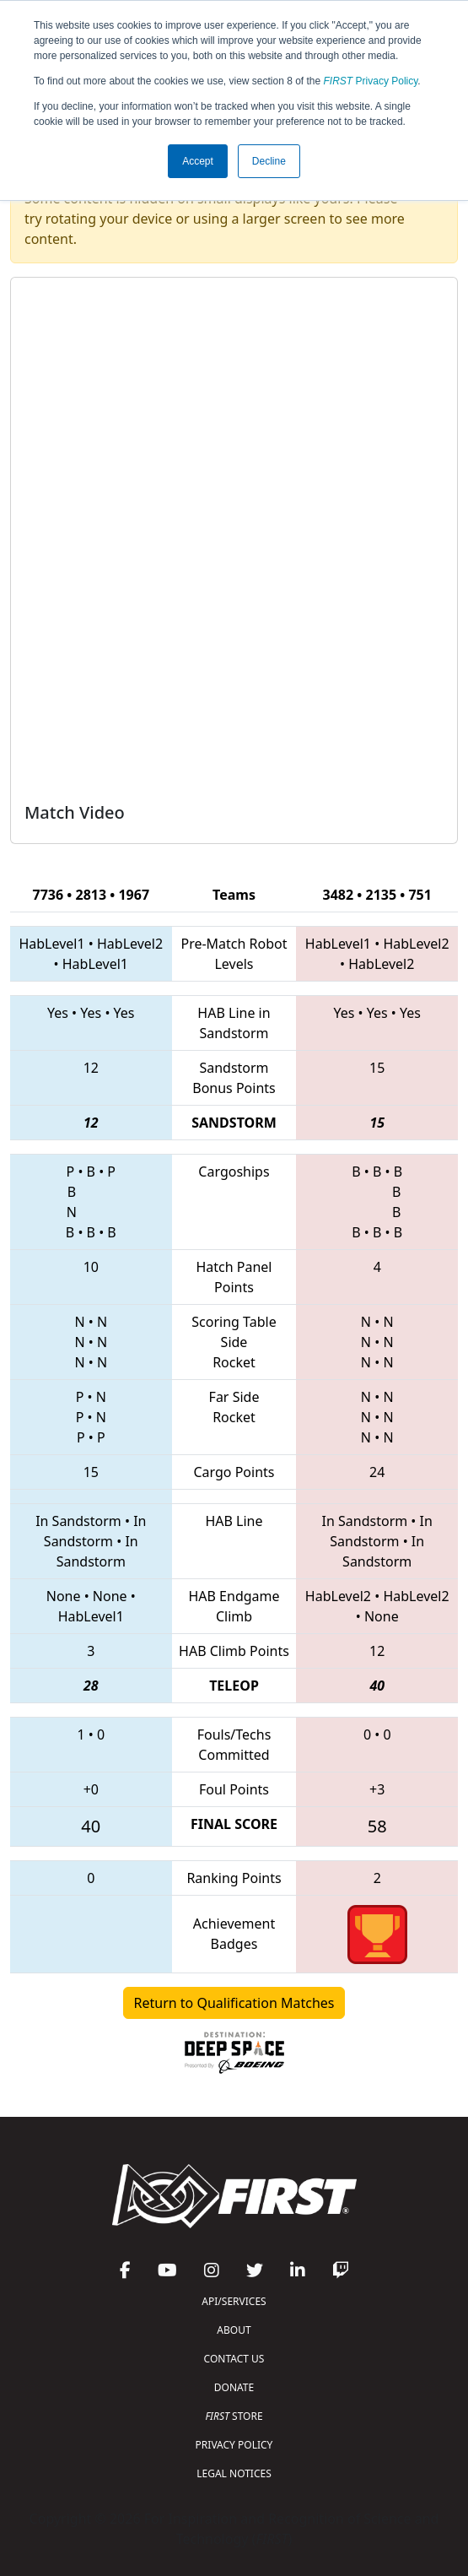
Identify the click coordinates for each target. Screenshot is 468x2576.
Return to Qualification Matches (234, 2003)
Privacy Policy (371, 81)
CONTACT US (234, 2358)
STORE (233, 2416)
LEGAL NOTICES (234, 2473)
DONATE (234, 2387)
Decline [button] (269, 161)
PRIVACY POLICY (234, 2445)
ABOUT (233, 2330)
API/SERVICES (234, 2301)
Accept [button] (197, 161)
